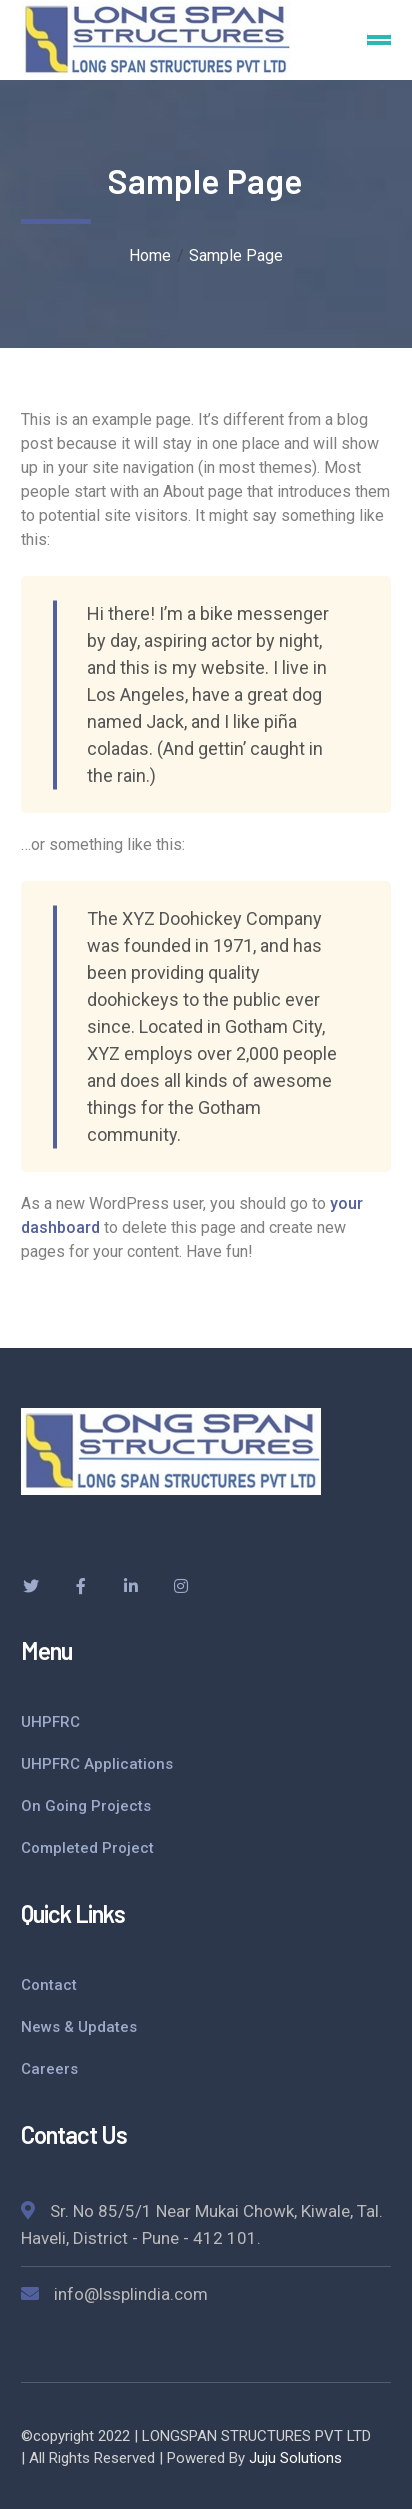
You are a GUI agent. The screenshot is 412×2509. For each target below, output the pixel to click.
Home (150, 255)
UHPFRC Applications (97, 1764)
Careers (49, 2069)
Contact (49, 1985)
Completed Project (87, 1848)
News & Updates (79, 2027)
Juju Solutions (295, 2458)
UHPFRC (50, 1722)
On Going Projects (86, 1806)
